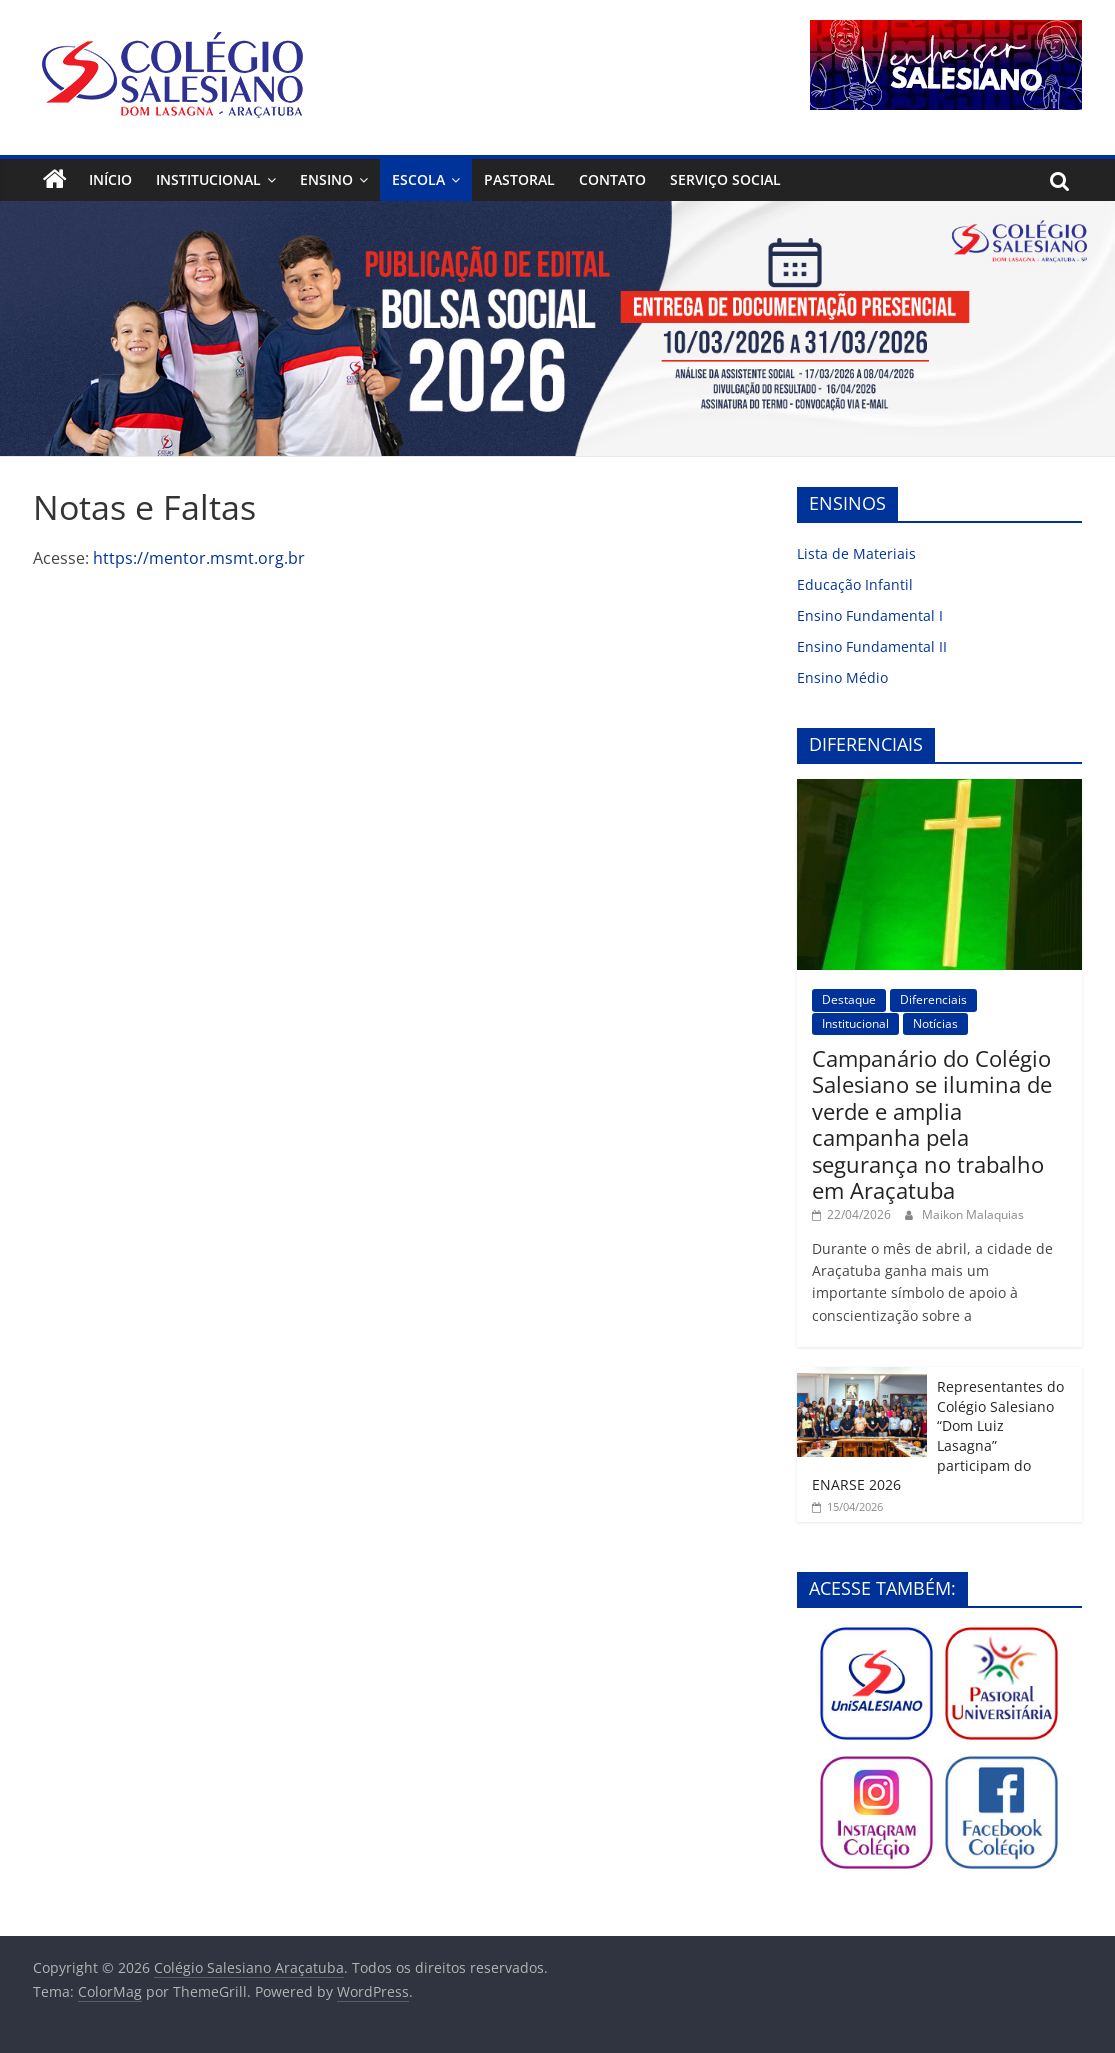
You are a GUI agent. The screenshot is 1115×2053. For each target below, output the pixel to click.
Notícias (935, 1023)
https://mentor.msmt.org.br (199, 558)
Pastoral (519, 179)
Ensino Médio (842, 677)
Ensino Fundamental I (870, 615)
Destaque (849, 999)
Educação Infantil (855, 584)
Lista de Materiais (856, 553)
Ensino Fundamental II (872, 646)
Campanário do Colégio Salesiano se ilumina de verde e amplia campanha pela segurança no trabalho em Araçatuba (932, 1124)
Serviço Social (725, 179)
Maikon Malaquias (973, 1214)
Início (110, 179)
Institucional (208, 179)
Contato (612, 179)
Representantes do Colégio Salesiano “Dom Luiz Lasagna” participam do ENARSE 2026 (938, 1435)
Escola (418, 179)
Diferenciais (933, 999)
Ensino (326, 179)
